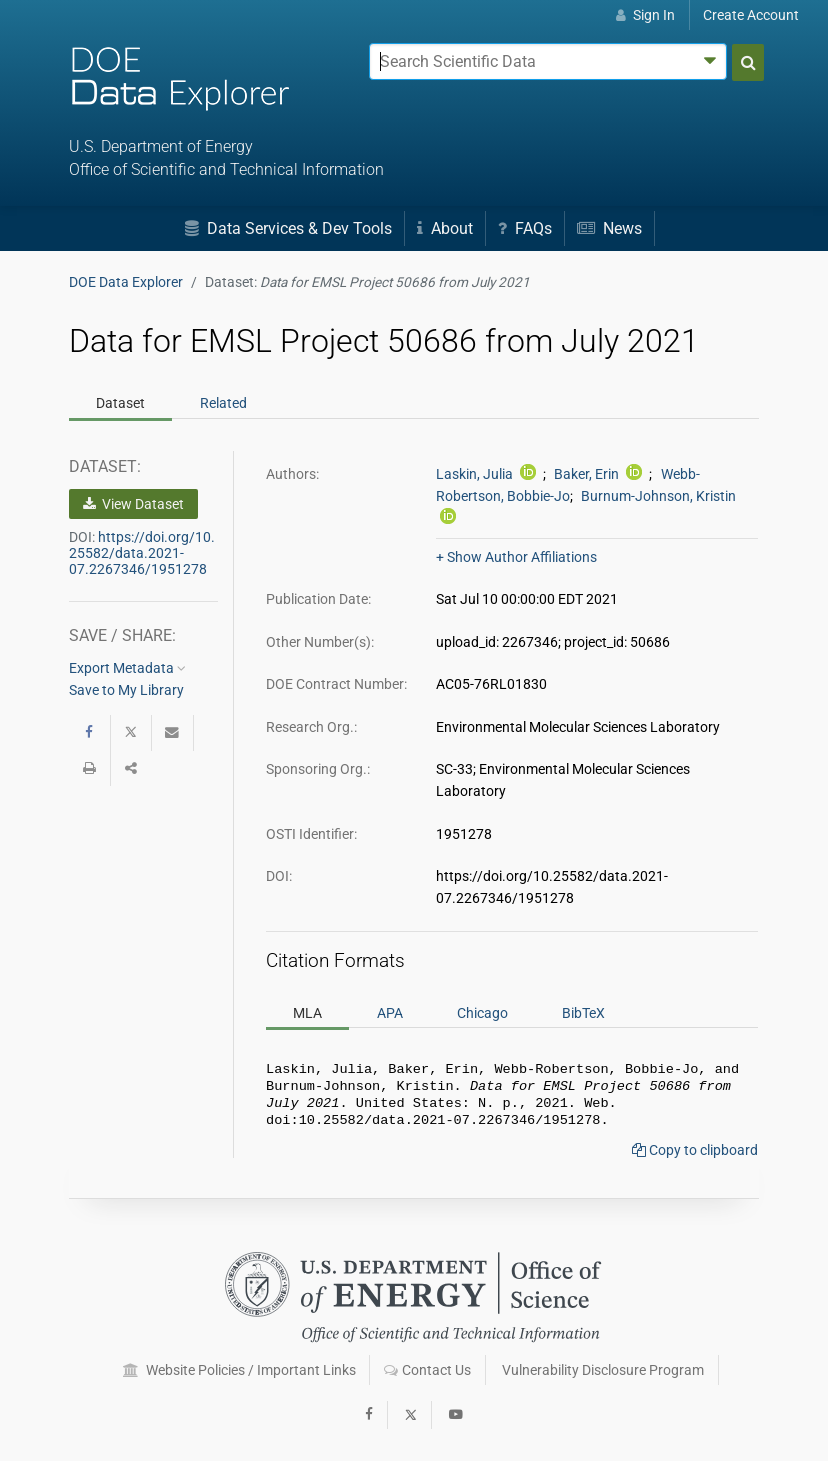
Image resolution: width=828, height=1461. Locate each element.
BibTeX (583, 1013)
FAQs (525, 228)
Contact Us (427, 1370)
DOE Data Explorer (126, 282)
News (609, 228)
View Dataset (133, 504)
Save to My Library (126, 690)
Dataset (120, 403)
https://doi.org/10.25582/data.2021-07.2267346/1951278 (142, 553)
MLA (307, 1013)
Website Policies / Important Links (239, 1370)
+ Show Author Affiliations (516, 557)
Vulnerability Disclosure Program (603, 1370)
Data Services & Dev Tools (288, 228)
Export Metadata (127, 668)
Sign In (645, 15)
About (445, 228)
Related (223, 403)
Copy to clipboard (695, 1158)
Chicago (482, 1013)
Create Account (751, 15)
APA (390, 1013)
